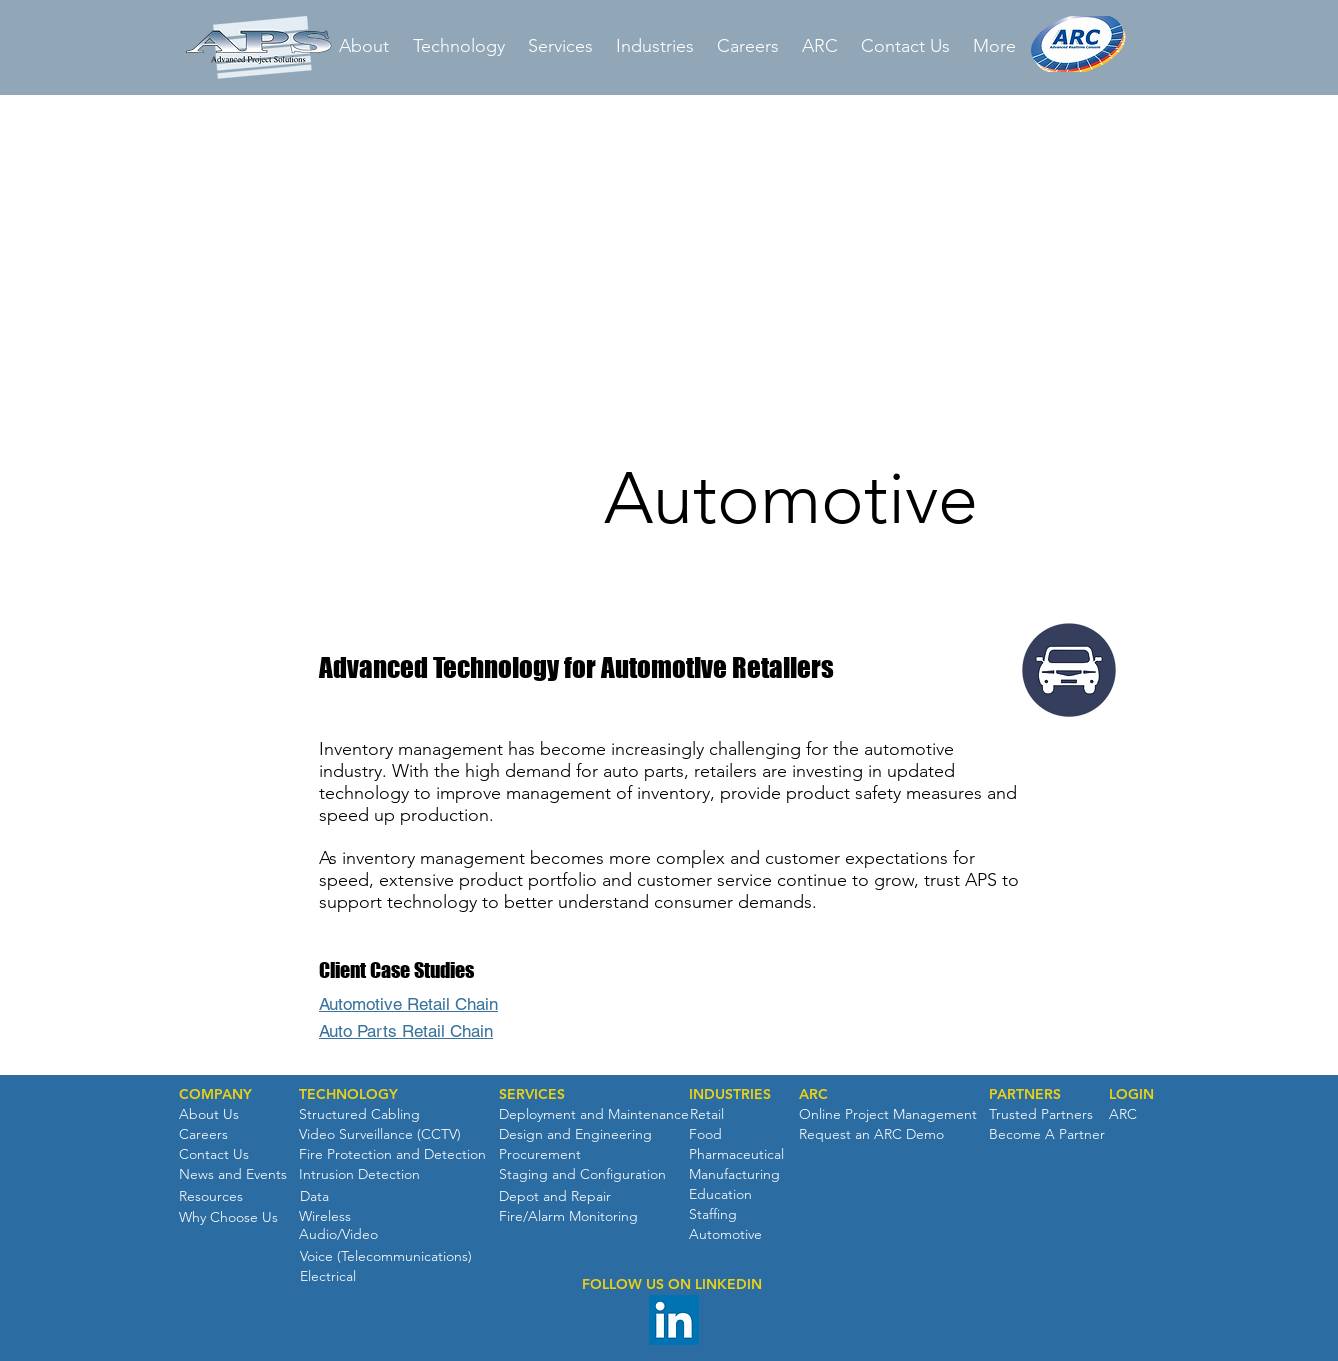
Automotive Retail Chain (408, 1004)
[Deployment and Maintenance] (594, 1115)
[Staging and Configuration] (582, 1175)
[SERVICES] (532, 1095)
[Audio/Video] (338, 1235)
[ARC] (813, 1095)
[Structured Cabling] (359, 1115)
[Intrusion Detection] (359, 1175)
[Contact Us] (214, 1155)
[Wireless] (325, 1217)
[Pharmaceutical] (736, 1155)
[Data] (314, 1197)
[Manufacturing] (734, 1175)
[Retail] (706, 1115)
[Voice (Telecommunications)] (386, 1257)
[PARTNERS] (1025, 1095)
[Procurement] (540, 1155)
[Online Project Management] (888, 1115)
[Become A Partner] (1047, 1135)
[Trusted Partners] (1041, 1115)
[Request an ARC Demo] (871, 1135)
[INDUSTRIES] (730, 1095)
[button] (215, 1095)
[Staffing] (713, 1215)
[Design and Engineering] (575, 1135)
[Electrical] (327, 1277)
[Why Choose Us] (228, 1218)
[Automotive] (725, 1235)
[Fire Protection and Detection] (392, 1155)
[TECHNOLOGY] (348, 1095)
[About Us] (209, 1115)
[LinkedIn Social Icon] (674, 1320)
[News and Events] (233, 1175)
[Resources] (211, 1197)
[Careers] (203, 1135)
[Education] (720, 1195)
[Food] (705, 1135)
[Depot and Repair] (555, 1197)
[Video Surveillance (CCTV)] (380, 1135)
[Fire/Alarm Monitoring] (568, 1217)
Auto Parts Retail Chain (406, 1031)
